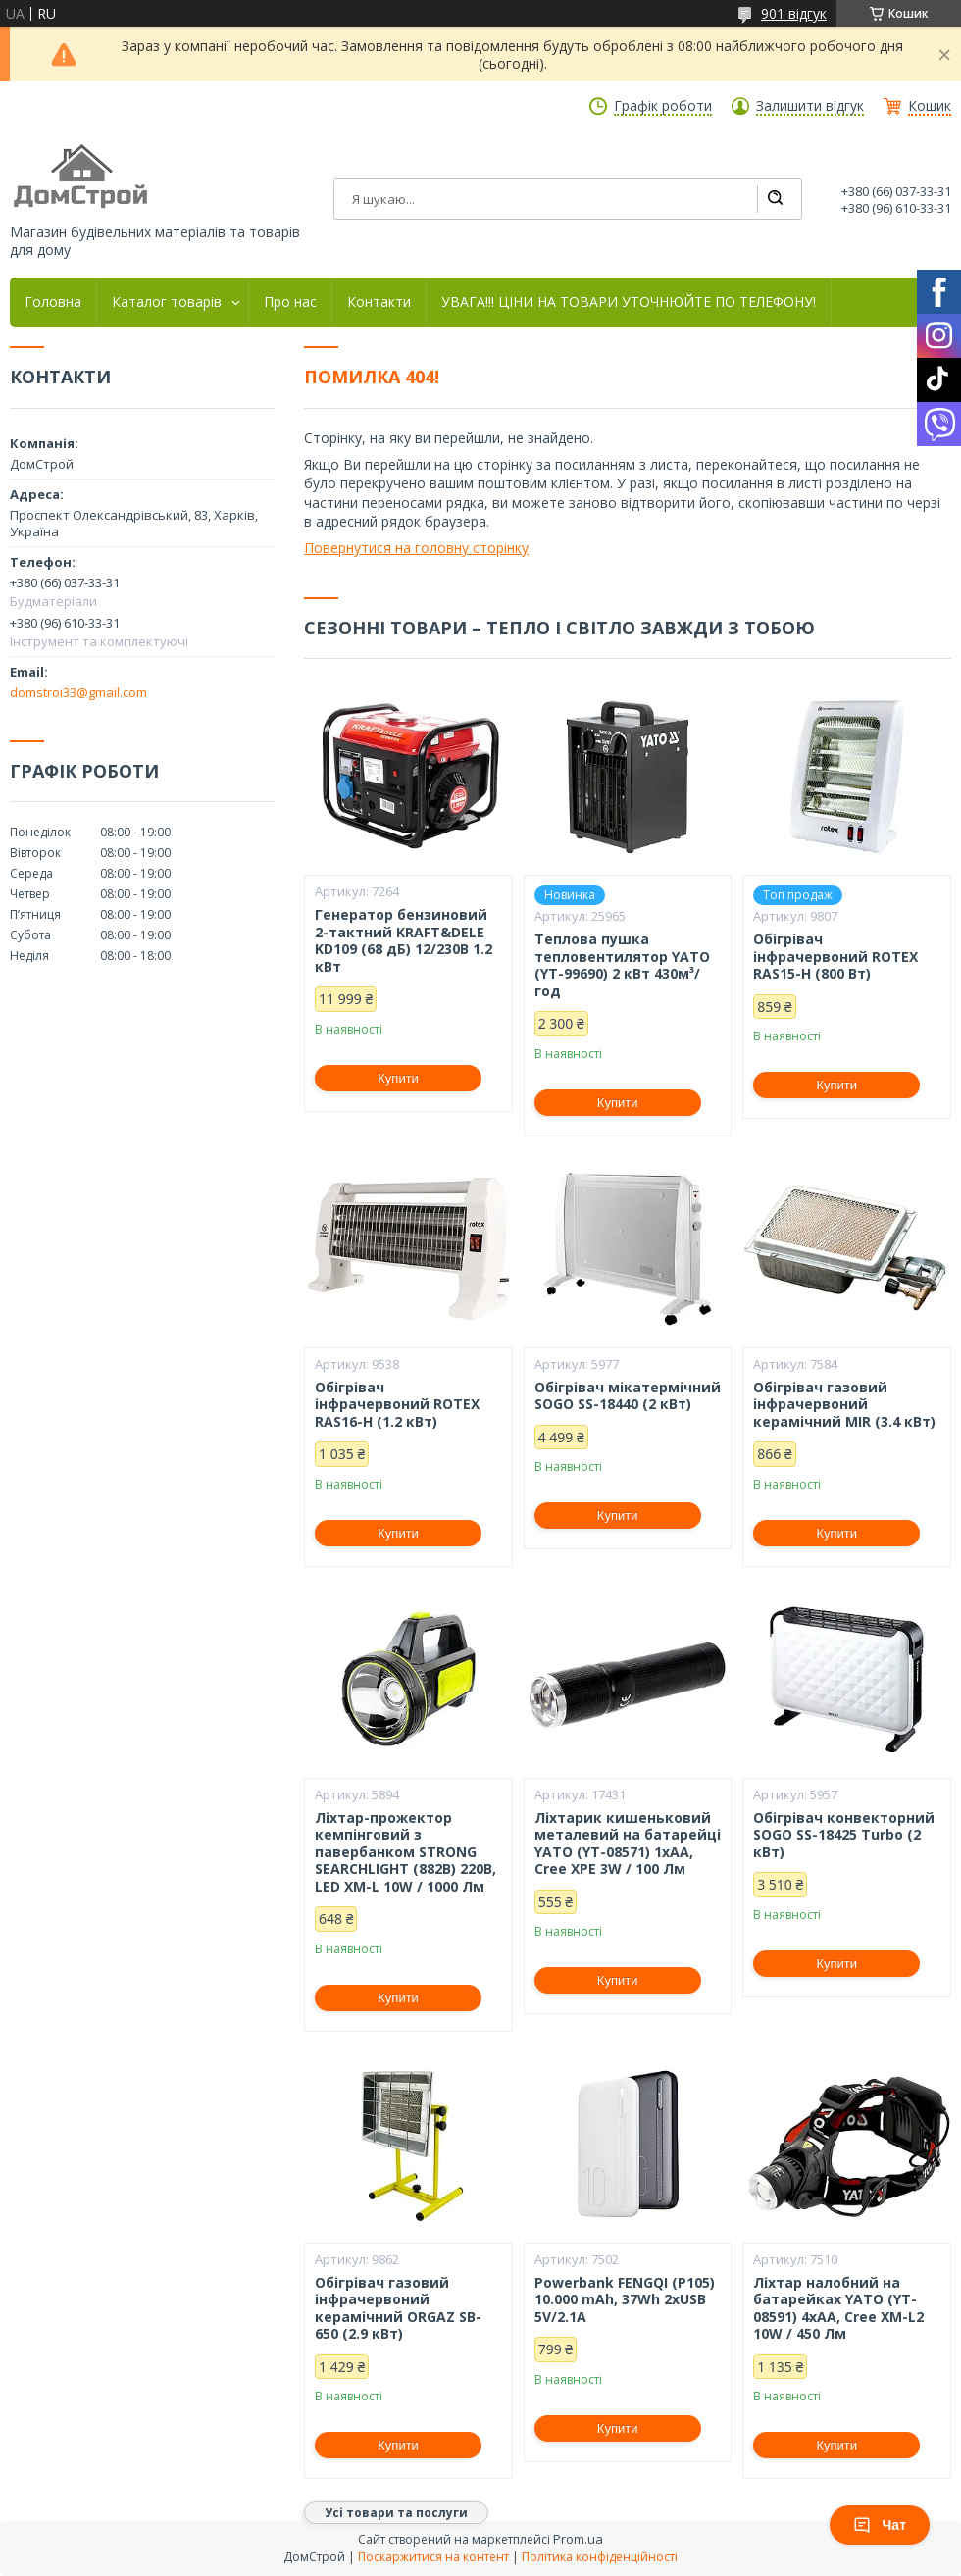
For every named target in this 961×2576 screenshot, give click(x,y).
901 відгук (794, 13)
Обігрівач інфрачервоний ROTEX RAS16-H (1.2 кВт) (397, 1405)
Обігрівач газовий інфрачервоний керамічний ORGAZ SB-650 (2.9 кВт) (398, 2308)
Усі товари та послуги (396, 2512)
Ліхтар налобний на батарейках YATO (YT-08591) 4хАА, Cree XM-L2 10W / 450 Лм (838, 2308)
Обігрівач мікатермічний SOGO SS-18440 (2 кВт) (627, 1396)
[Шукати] (774, 199)
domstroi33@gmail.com (78, 692)
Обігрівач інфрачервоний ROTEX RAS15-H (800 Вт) (835, 957)
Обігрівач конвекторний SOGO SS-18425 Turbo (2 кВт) (844, 1835)
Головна (53, 302)
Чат (879, 2525)
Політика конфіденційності (600, 2557)
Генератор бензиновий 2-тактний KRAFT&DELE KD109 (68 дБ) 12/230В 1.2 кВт (403, 940)
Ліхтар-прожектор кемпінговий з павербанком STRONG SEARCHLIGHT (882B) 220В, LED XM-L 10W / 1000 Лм (405, 1852)
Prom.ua (578, 2539)
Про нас (290, 302)
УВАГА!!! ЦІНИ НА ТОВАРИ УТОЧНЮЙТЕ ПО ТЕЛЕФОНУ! (628, 302)
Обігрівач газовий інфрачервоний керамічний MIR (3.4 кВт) (844, 1405)
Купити (398, 1078)
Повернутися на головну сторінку (416, 547)
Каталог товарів (167, 302)
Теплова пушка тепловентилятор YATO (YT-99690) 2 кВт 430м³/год (622, 965)
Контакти (379, 302)
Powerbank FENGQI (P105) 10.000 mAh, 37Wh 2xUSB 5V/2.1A (624, 2300)
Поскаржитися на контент (433, 2557)
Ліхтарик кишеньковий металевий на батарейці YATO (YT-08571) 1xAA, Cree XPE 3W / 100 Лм (627, 1843)
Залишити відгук (810, 106)
